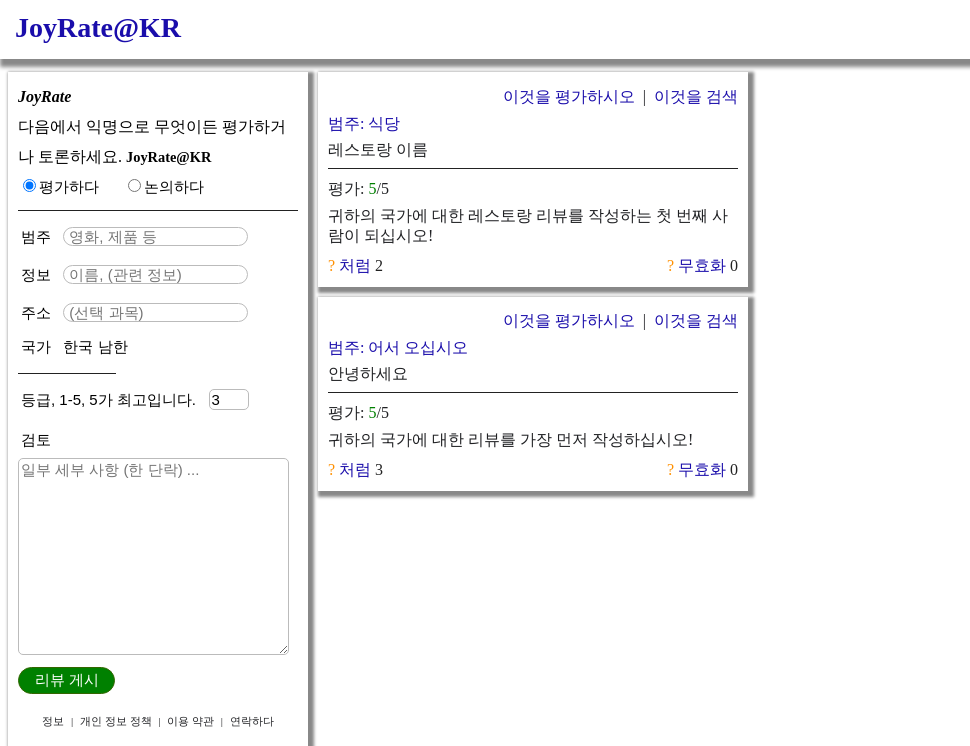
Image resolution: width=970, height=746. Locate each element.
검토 (36, 439)
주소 (38, 312)
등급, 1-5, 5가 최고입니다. (115, 399)
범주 (40, 236)
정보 (38, 274)
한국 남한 (95, 346)
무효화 (702, 265)
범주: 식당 (364, 123)
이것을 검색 (696, 96)
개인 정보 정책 (116, 721)
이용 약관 (190, 721)
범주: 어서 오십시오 (398, 347)
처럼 (355, 265)
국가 (38, 346)
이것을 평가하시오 (569, 96)
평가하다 (61, 186)
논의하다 (166, 186)
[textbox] (155, 236)
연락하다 (252, 721)
